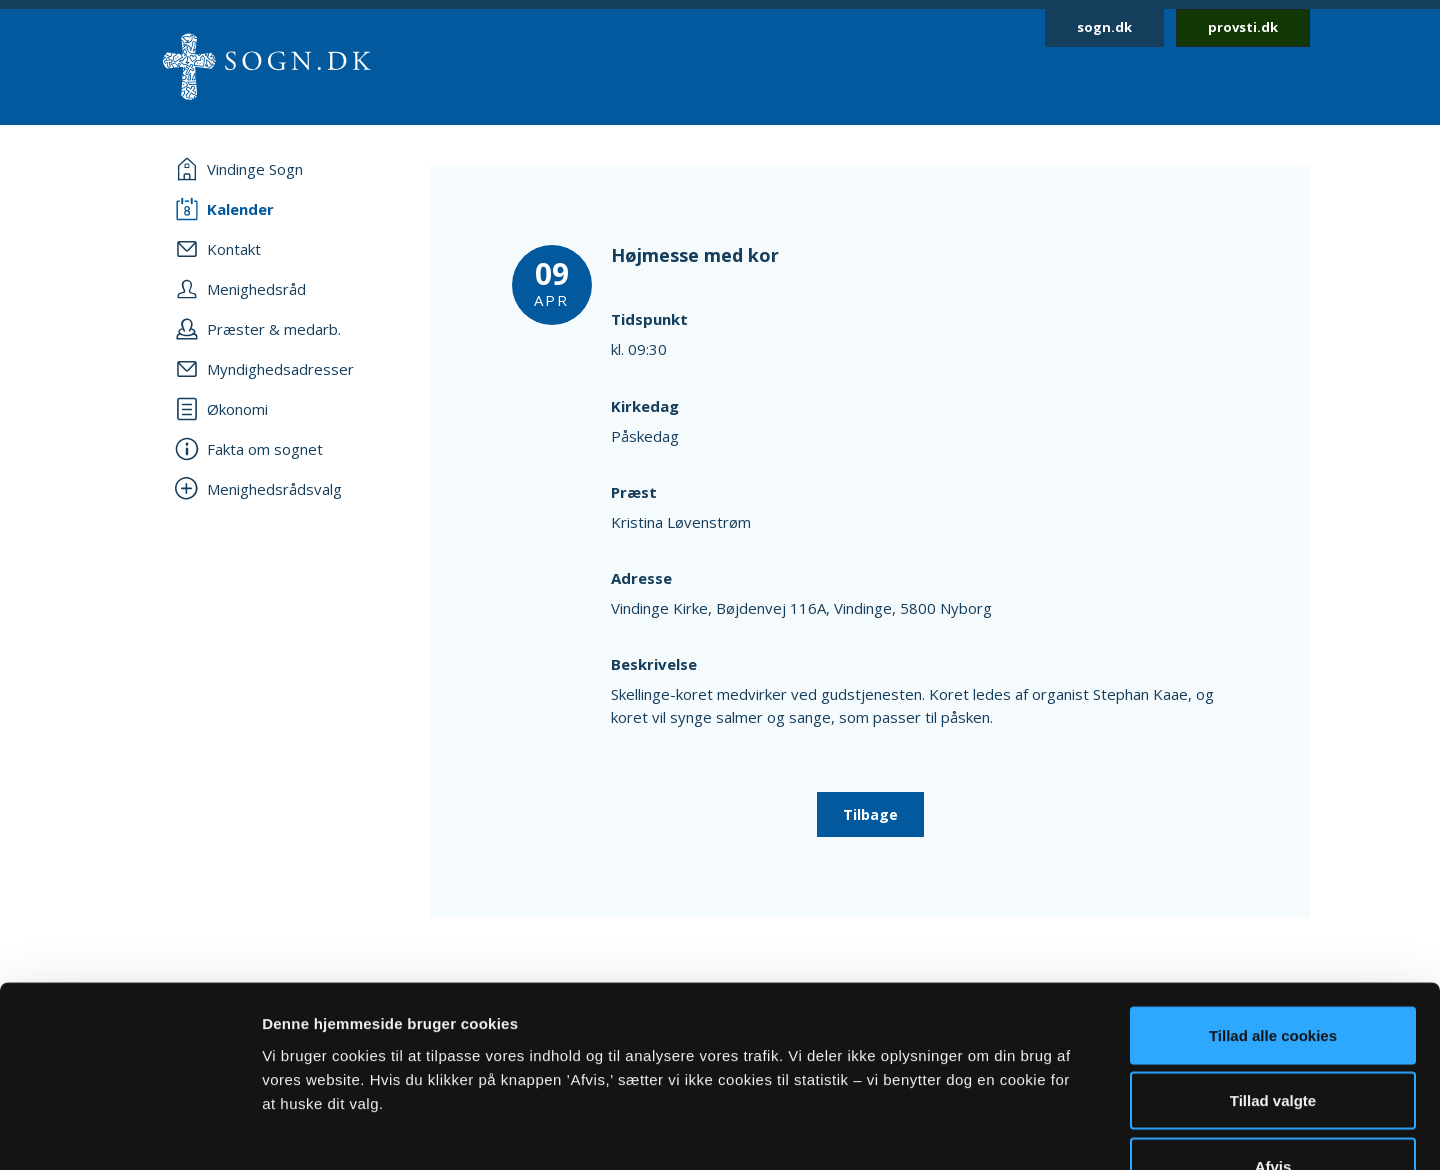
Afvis (1273, 1038)
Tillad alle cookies (1273, 907)
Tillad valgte (1273, 973)
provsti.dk (1243, 27)
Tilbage (870, 814)
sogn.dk (1104, 27)
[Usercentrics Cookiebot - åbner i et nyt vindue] (129, 1131)
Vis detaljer (1039, 1130)
